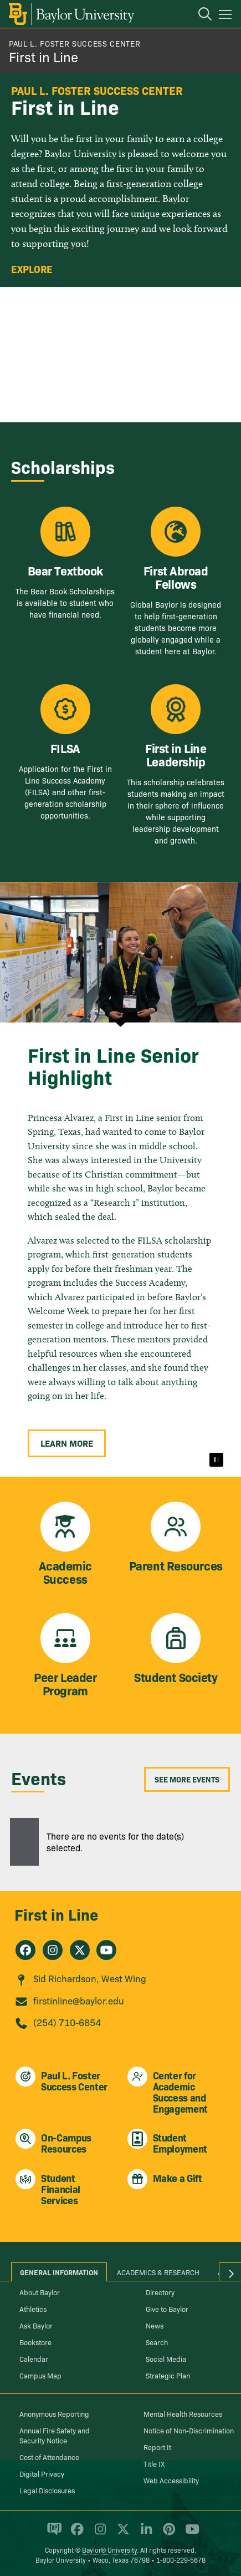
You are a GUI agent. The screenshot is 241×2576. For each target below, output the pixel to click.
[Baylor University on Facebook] (75, 2534)
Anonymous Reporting (54, 2413)
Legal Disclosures (47, 2490)
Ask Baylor (36, 2325)
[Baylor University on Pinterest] (167, 2534)
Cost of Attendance (49, 2457)
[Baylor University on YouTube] (189, 2534)
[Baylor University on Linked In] (144, 2534)
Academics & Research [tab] (158, 2272)
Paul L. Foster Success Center (74, 43)
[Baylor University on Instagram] (98, 2534)
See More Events (187, 1779)
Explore (32, 269)
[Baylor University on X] (121, 2534)
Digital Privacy (41, 2473)
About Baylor (39, 2292)
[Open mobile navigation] (226, 16)
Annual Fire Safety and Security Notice (54, 2435)
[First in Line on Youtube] (106, 1950)
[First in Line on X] (80, 1950)
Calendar (33, 2358)
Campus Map (40, 2375)
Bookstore (35, 2342)
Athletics (33, 2309)
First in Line (43, 56)
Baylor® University (109, 2549)
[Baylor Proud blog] (52, 2534)
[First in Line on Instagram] (53, 1950)
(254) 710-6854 (67, 2022)
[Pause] (216, 1460)
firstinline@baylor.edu (78, 2000)
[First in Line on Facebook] (25, 1950)
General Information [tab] (59, 2272)
